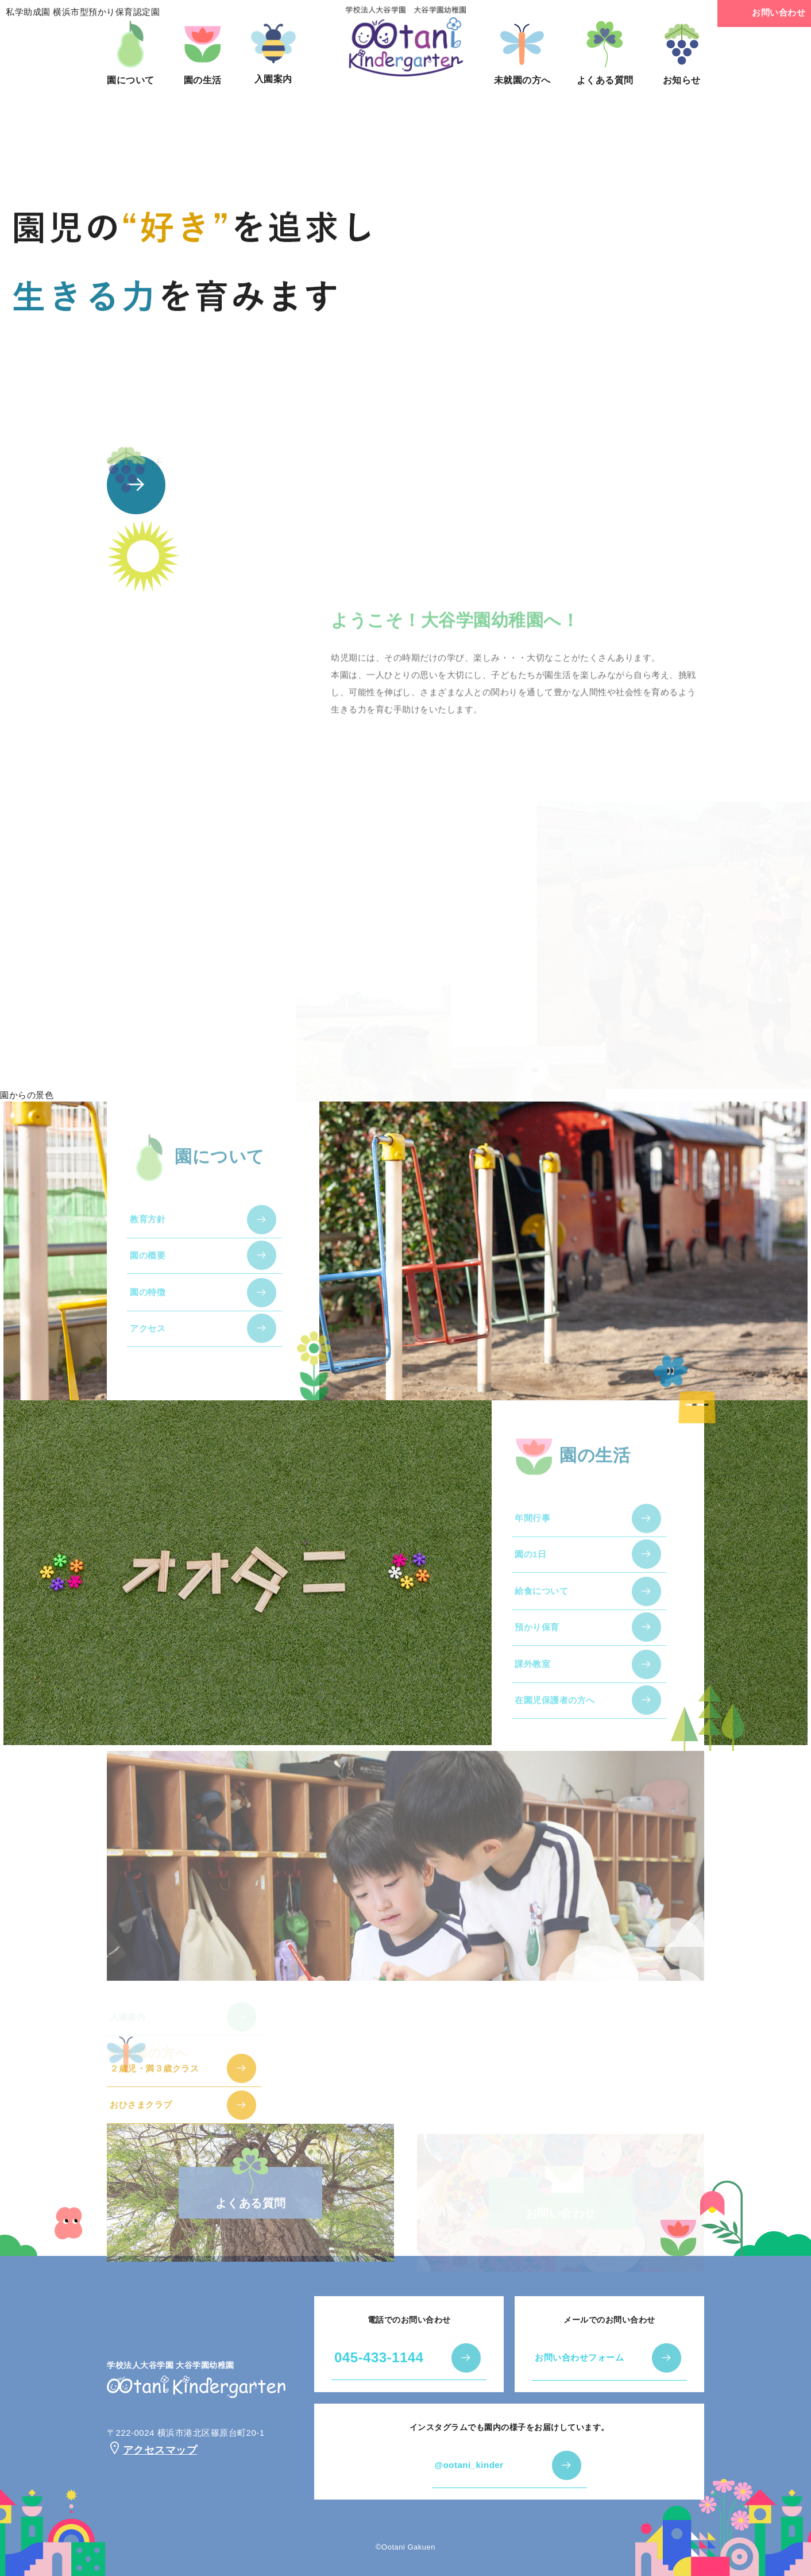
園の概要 (147, 1267)
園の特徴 (147, 1303)
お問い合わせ (764, 13)
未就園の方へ (522, 53)
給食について (541, 1602)
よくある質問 (605, 53)
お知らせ (681, 53)
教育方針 (147, 1230)
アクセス (147, 1340)
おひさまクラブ (141, 2116)
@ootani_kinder (469, 2465)
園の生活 (202, 53)
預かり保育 (537, 1638)
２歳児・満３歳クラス (154, 2079)
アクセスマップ (152, 2450)
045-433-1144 (378, 2357)
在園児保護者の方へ (555, 1711)
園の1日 (530, 1565)
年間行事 (532, 1529)
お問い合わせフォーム (579, 2357)
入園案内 (273, 52)
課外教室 (532, 1675)
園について (131, 53)
